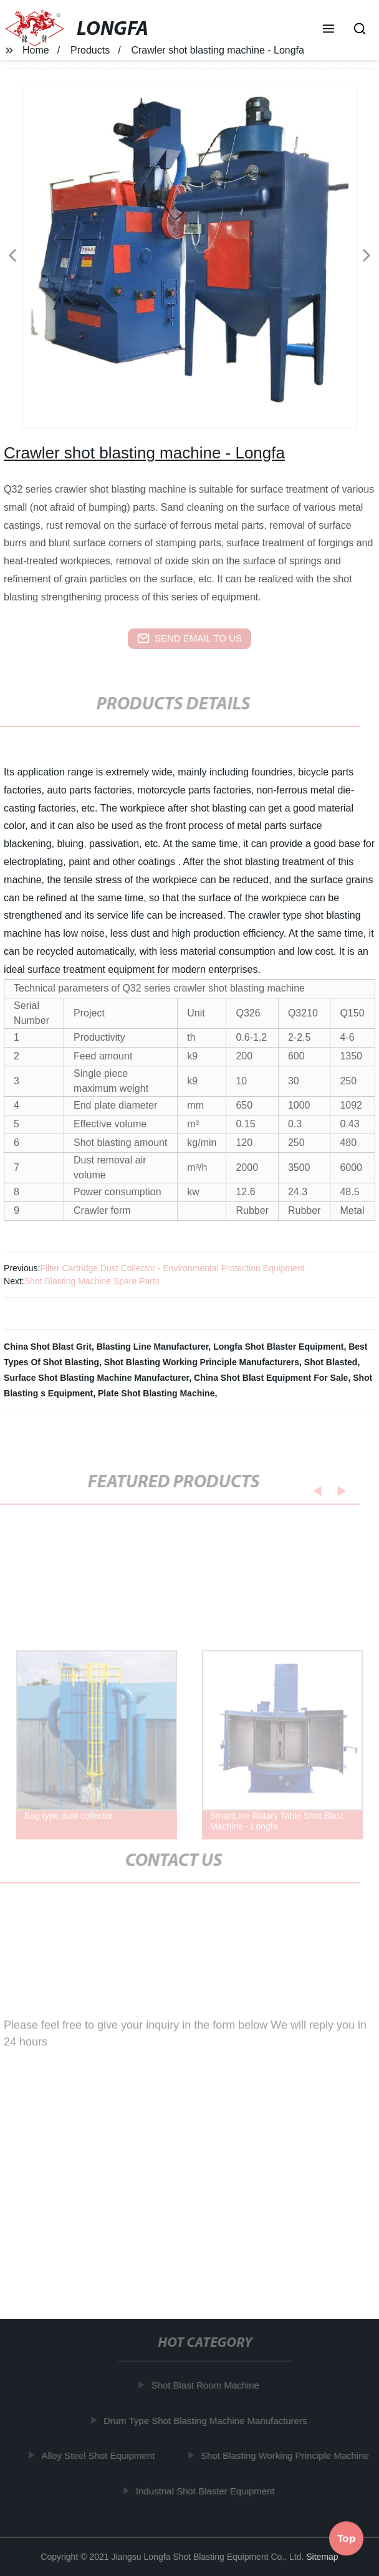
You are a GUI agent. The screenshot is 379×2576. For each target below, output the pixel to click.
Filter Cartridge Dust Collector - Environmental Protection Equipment (172, 1268)
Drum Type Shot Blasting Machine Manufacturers (208, 2420)
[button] (328, 30)
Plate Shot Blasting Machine (156, 1393)
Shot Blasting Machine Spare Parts (92, 1281)
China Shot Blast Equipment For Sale (271, 1378)
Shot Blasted (331, 1362)
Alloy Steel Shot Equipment (100, 2455)
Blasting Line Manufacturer (153, 1347)
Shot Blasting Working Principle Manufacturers (201, 1362)
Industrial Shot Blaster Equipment (207, 2491)
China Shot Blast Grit (48, 1347)
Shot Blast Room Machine (207, 2385)
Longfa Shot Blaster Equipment (278, 1347)
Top (346, 2538)
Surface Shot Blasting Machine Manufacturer (96, 1378)
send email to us (189, 638)
